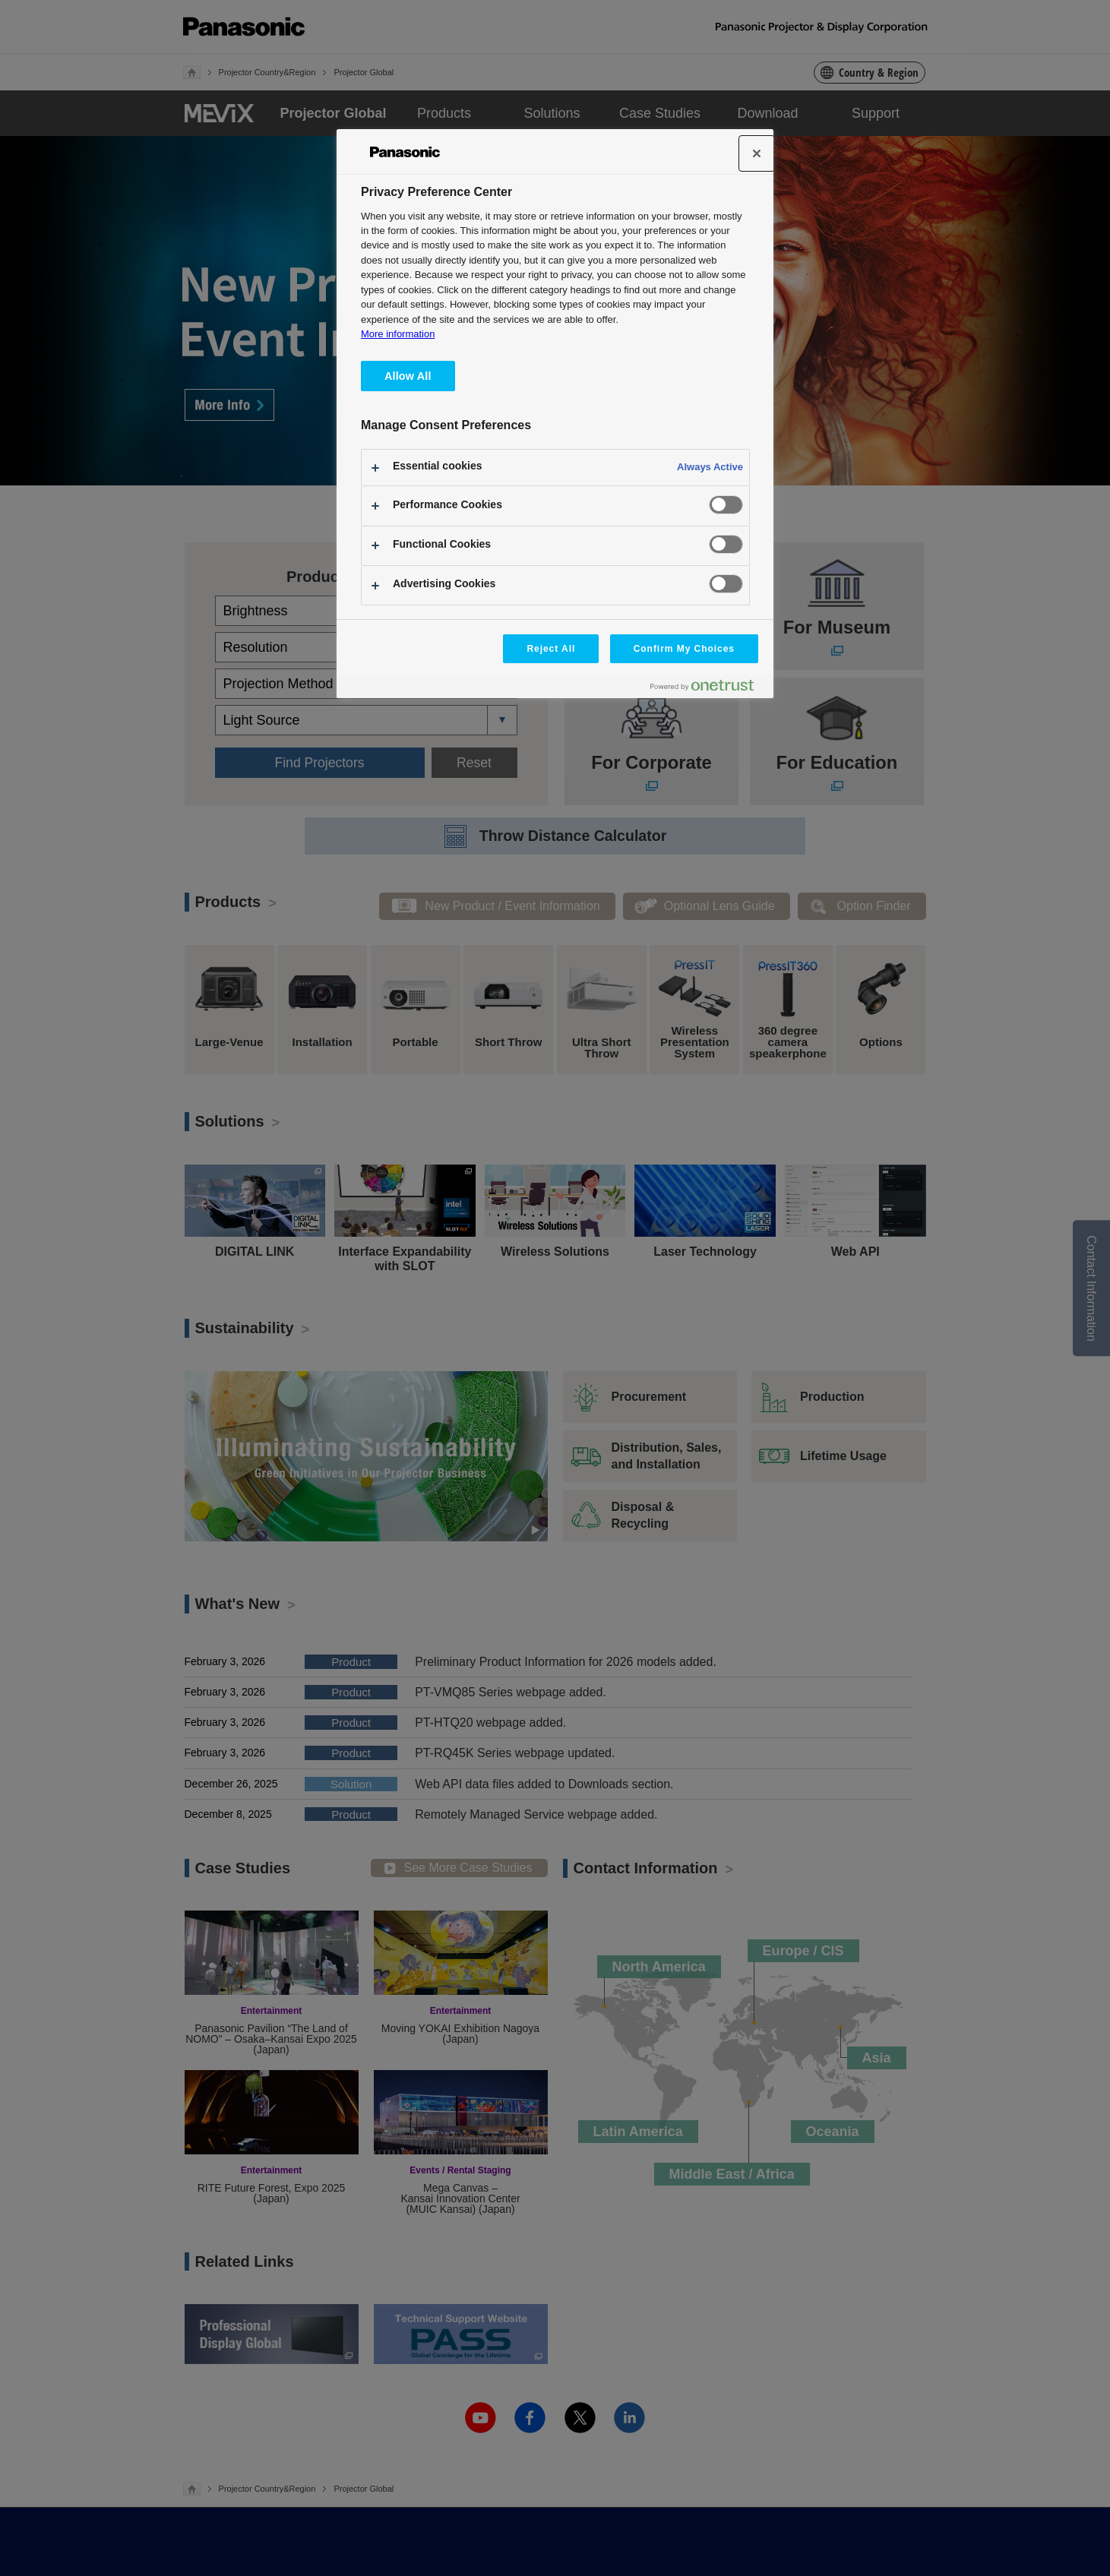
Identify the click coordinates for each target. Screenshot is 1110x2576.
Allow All (408, 376)
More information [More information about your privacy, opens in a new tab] (398, 334)
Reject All (551, 648)
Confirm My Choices (684, 648)
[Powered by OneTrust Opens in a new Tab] (708, 688)
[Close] (756, 153)
